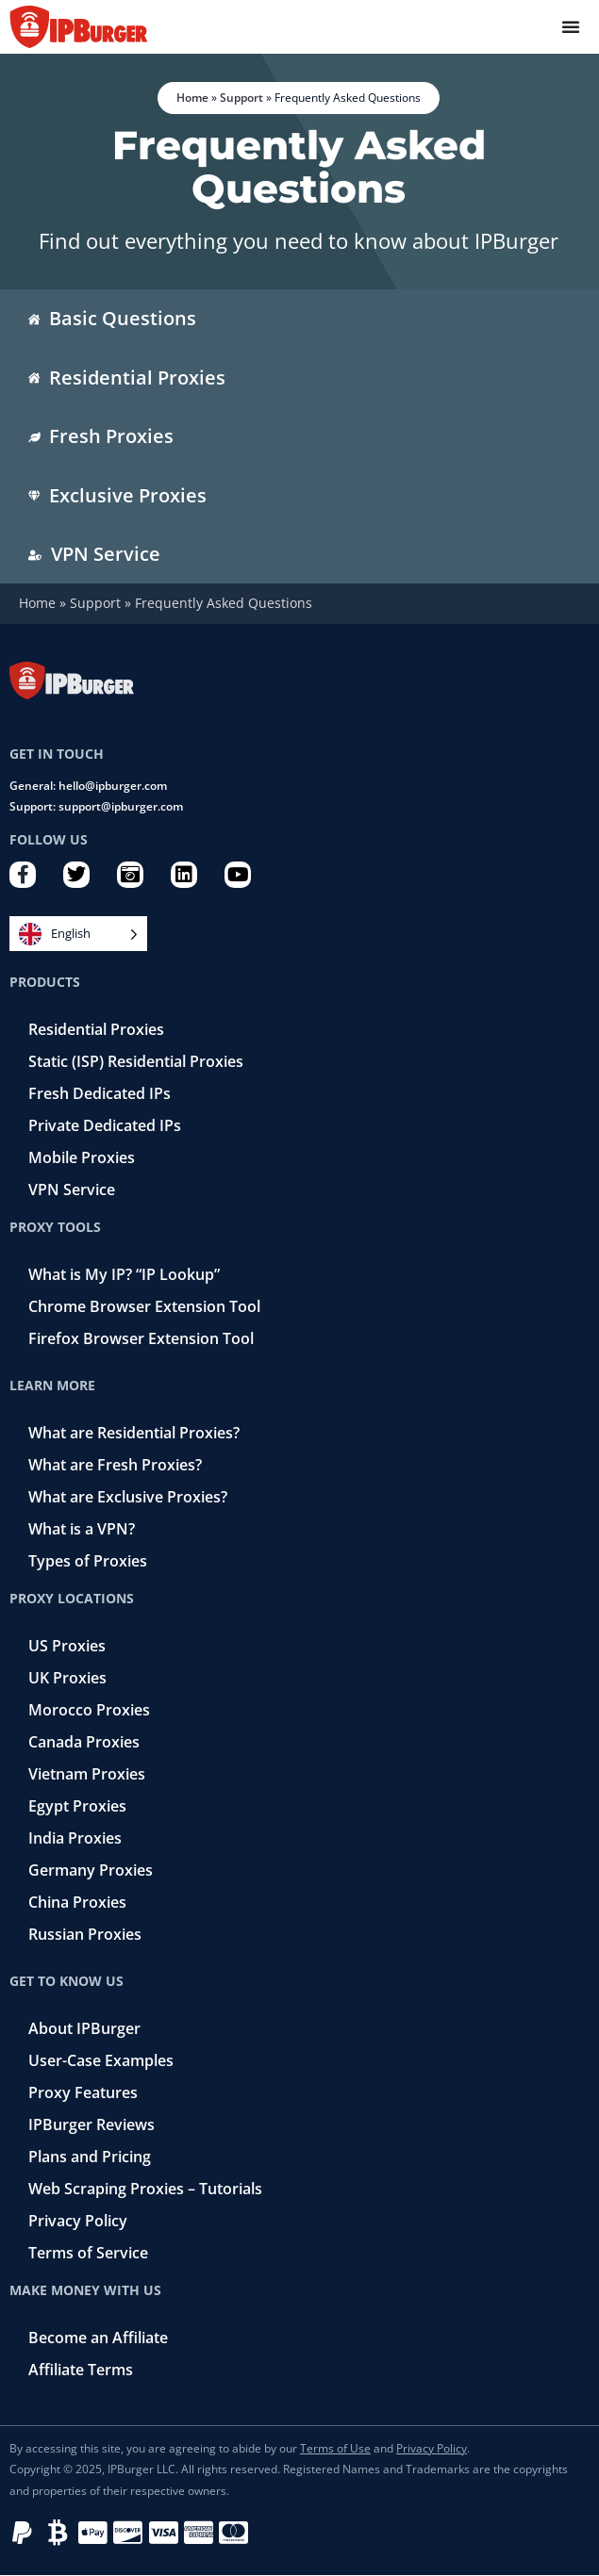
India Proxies (75, 1838)
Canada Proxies (84, 1741)
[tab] (299, 319)
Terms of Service (88, 2252)
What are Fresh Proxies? (115, 1464)
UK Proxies (67, 1677)
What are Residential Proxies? (134, 1432)
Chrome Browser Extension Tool (144, 1306)
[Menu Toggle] (570, 26)
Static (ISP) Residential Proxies (135, 1061)
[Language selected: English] (78, 933)
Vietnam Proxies (86, 1774)
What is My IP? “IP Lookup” (124, 1274)
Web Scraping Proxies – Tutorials (145, 2188)
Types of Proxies (87, 1561)
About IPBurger (84, 2028)
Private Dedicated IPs (104, 1125)
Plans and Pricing (89, 2156)
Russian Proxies (84, 1934)
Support (241, 98)
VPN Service (71, 1189)
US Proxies (67, 1645)
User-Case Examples (101, 2060)
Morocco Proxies (89, 1709)
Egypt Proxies (77, 1806)
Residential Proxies (96, 1029)
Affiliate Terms (80, 2369)
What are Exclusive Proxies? (127, 1496)
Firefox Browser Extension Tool (141, 1338)
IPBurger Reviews (91, 2124)
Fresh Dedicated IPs (99, 1093)
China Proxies (77, 1902)
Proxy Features (83, 2092)
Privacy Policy (77, 2220)
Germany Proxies (90, 1870)
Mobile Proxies (81, 1157)
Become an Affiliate (98, 2337)
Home (192, 98)
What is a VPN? (81, 1528)
